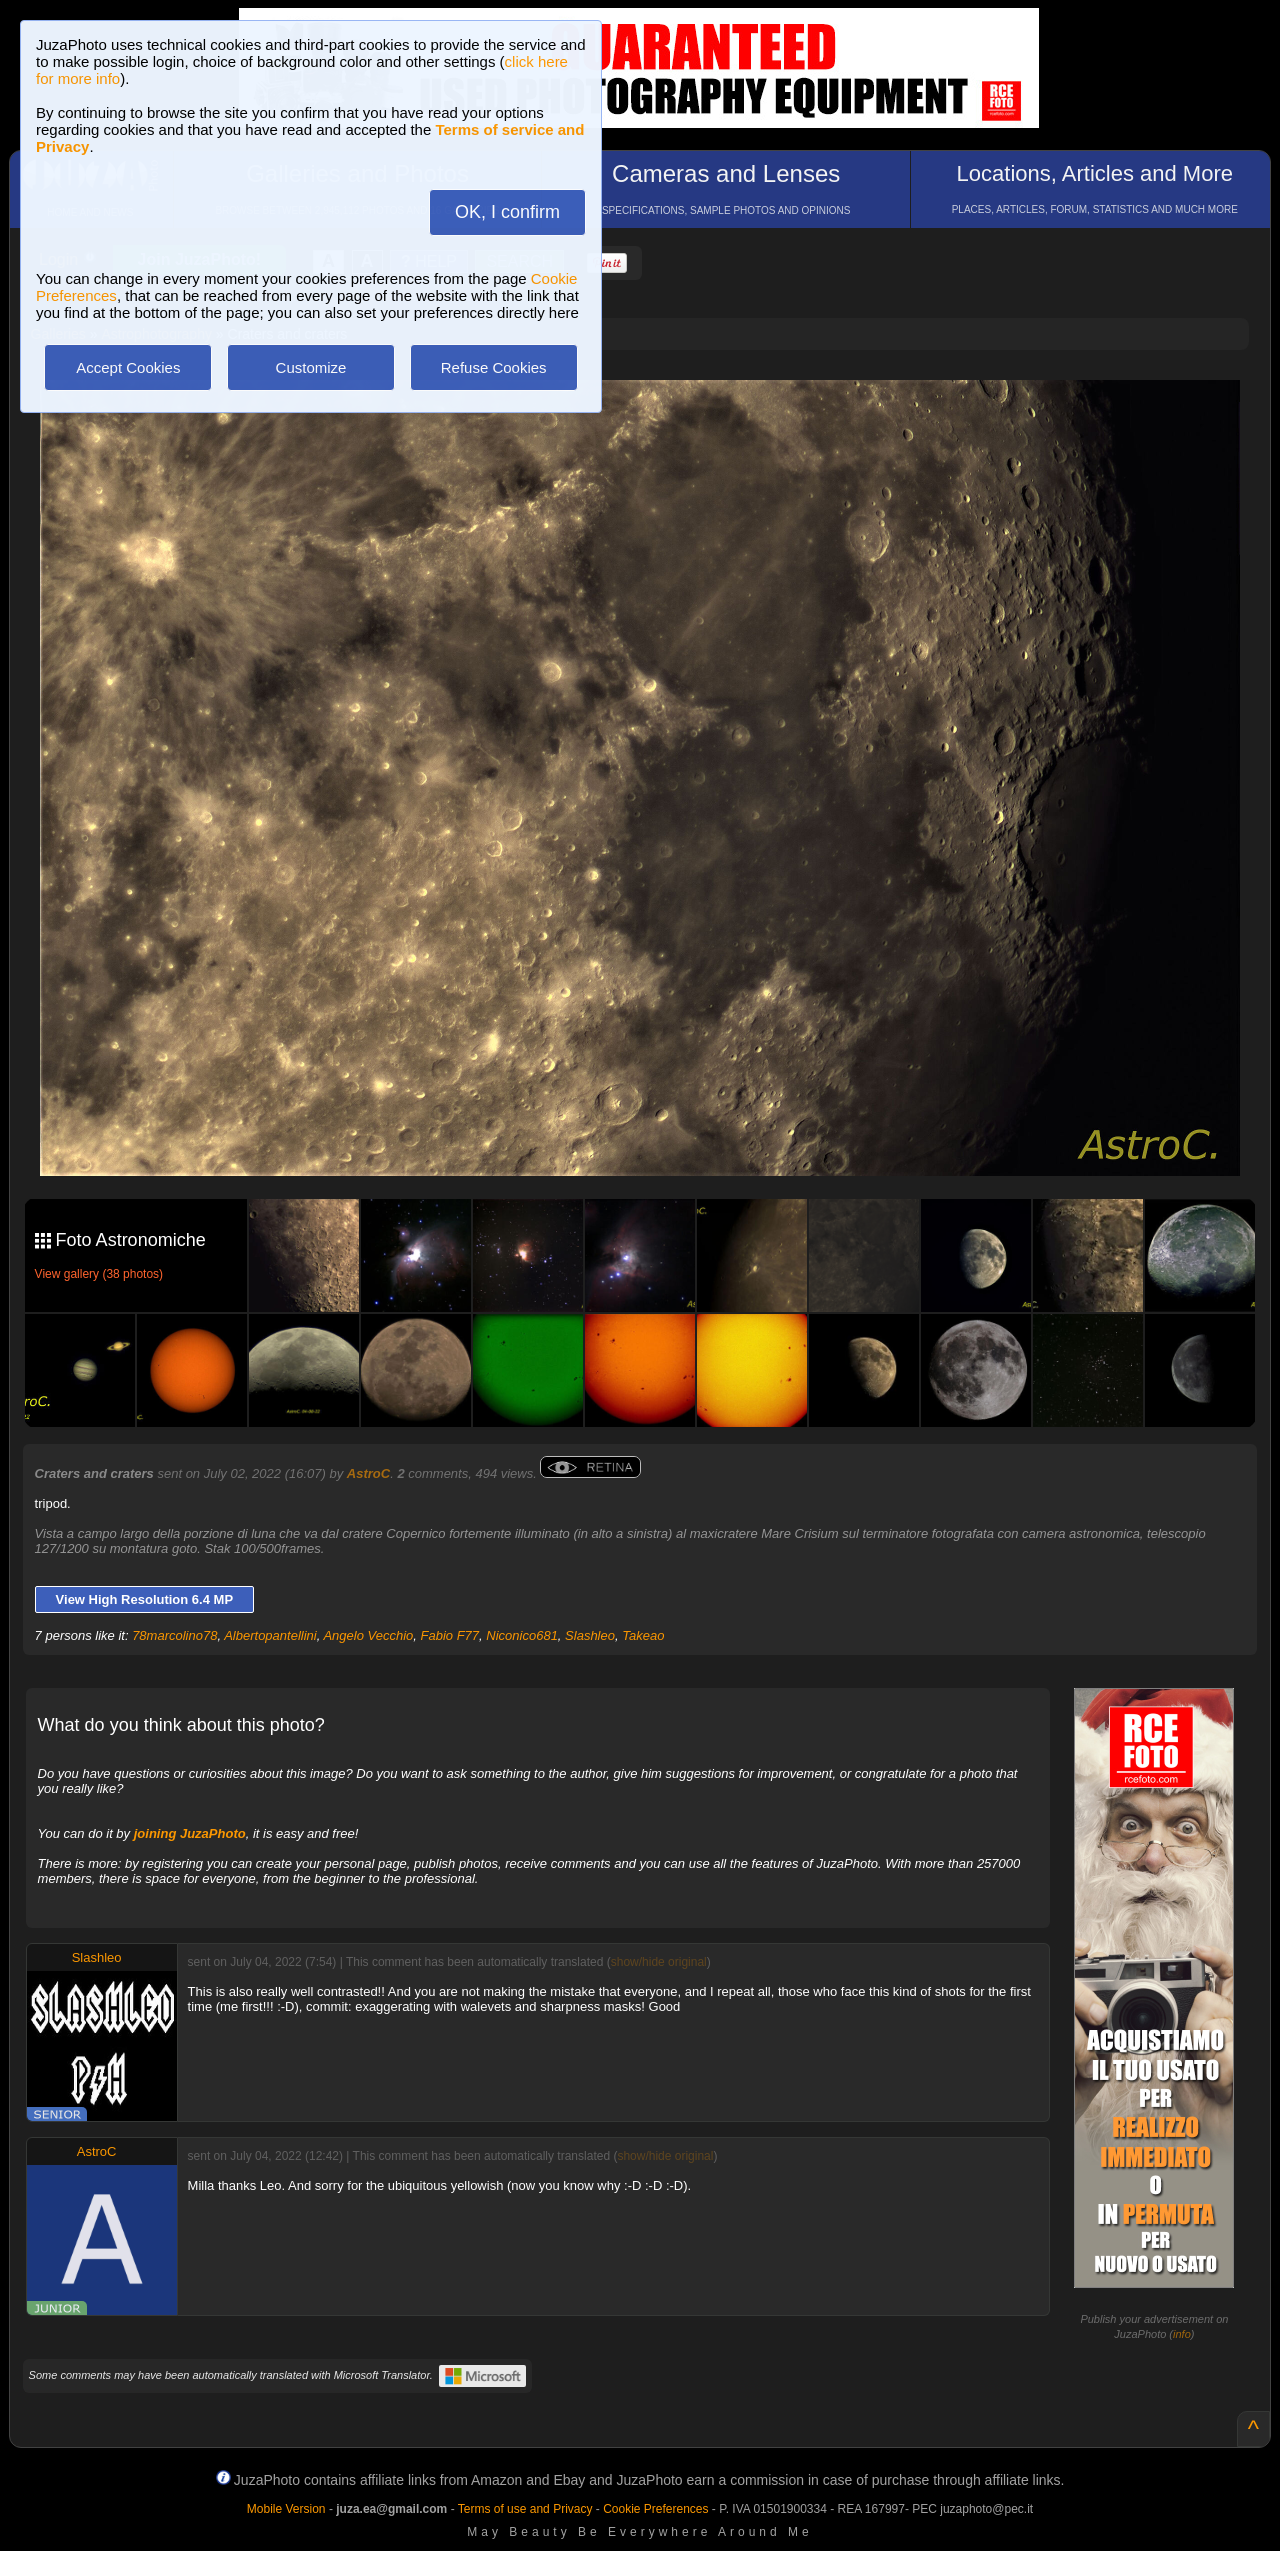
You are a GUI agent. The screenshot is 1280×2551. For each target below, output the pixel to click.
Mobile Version (286, 2509)
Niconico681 (522, 1635)
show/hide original (659, 1962)
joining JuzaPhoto (190, 1833)
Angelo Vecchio (368, 1635)
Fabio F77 (450, 1635)
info (1182, 2334)
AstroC (368, 1473)
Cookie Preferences (655, 2509)
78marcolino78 (174, 1635)
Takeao (643, 1635)
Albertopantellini (270, 1635)
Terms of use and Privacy (525, 2509)
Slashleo (590, 1635)
